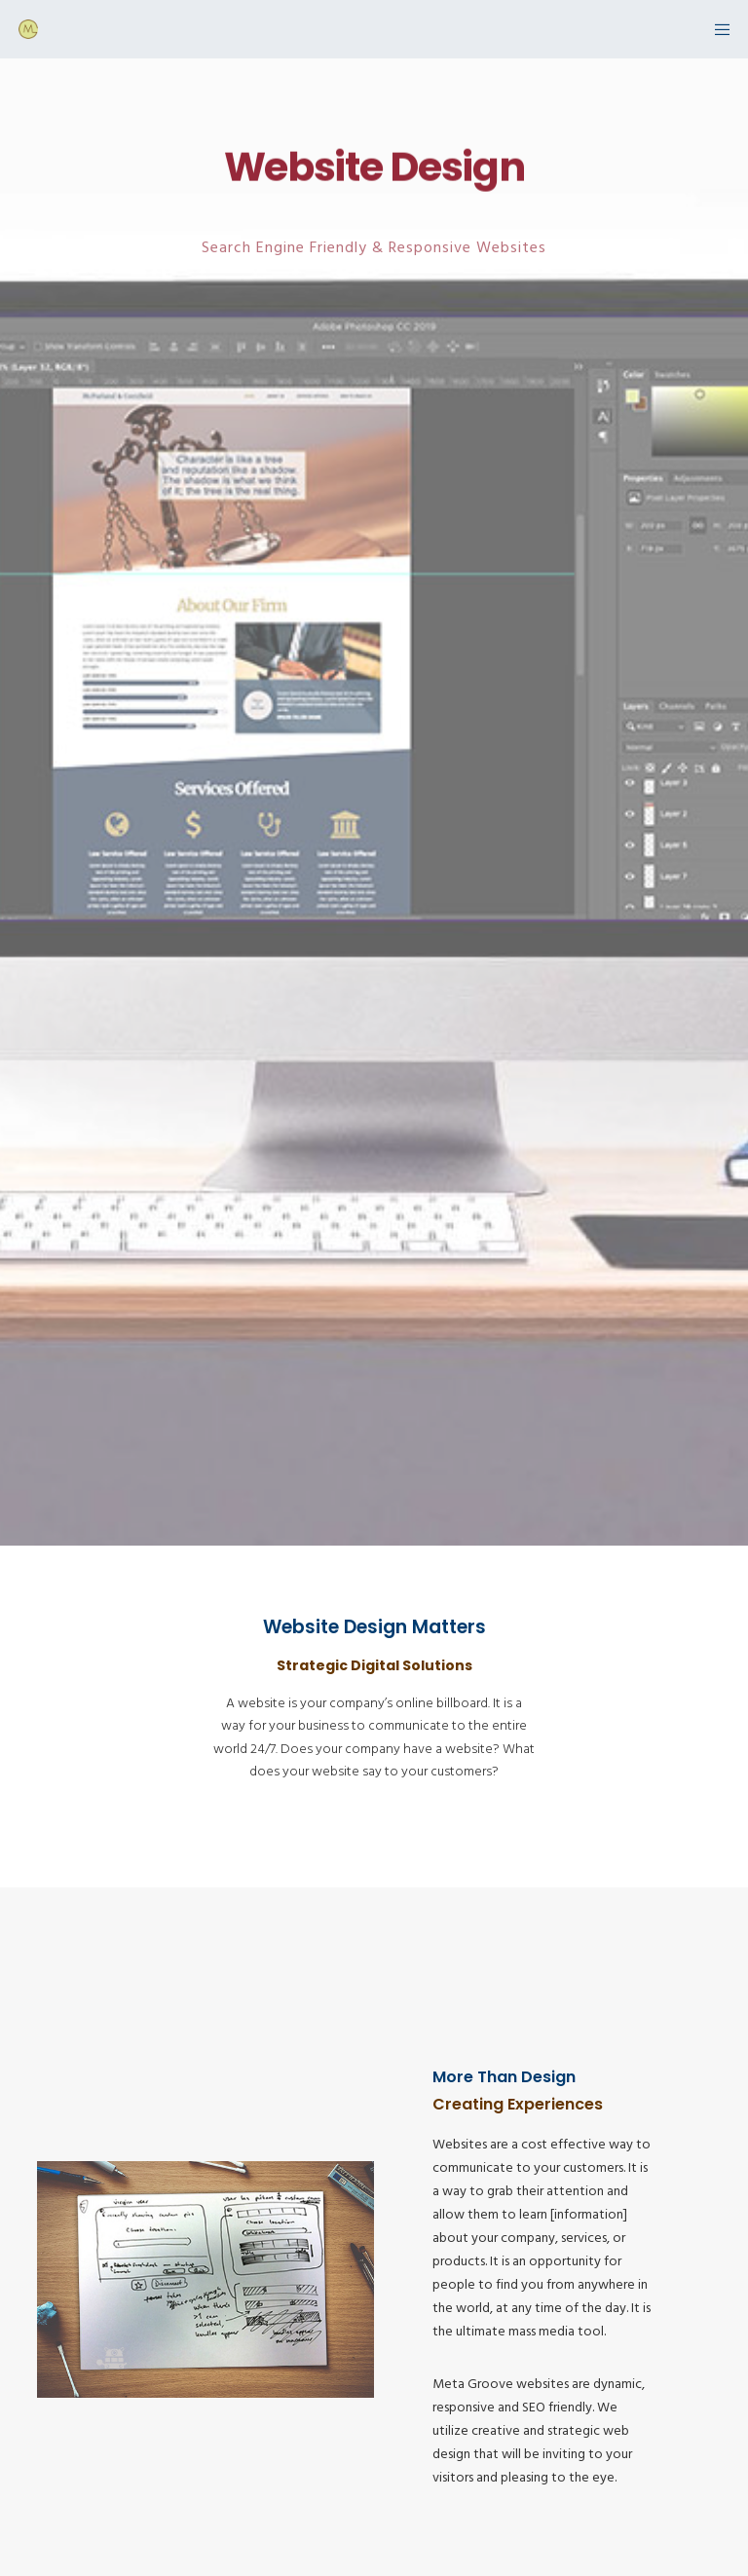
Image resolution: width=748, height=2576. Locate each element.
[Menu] (715, 29)
